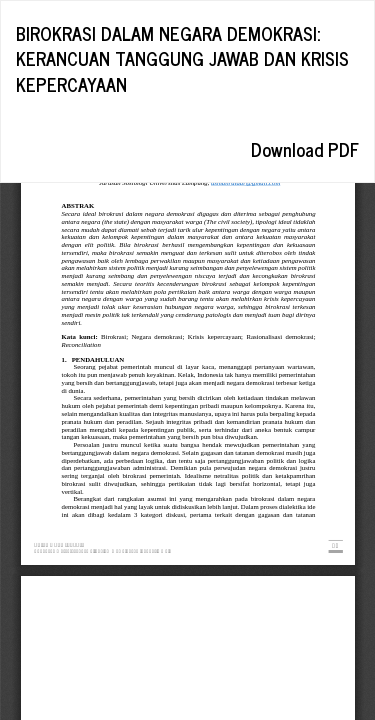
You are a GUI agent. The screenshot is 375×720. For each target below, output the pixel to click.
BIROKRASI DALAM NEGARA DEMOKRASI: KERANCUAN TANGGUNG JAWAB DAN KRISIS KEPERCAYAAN (182, 58)
